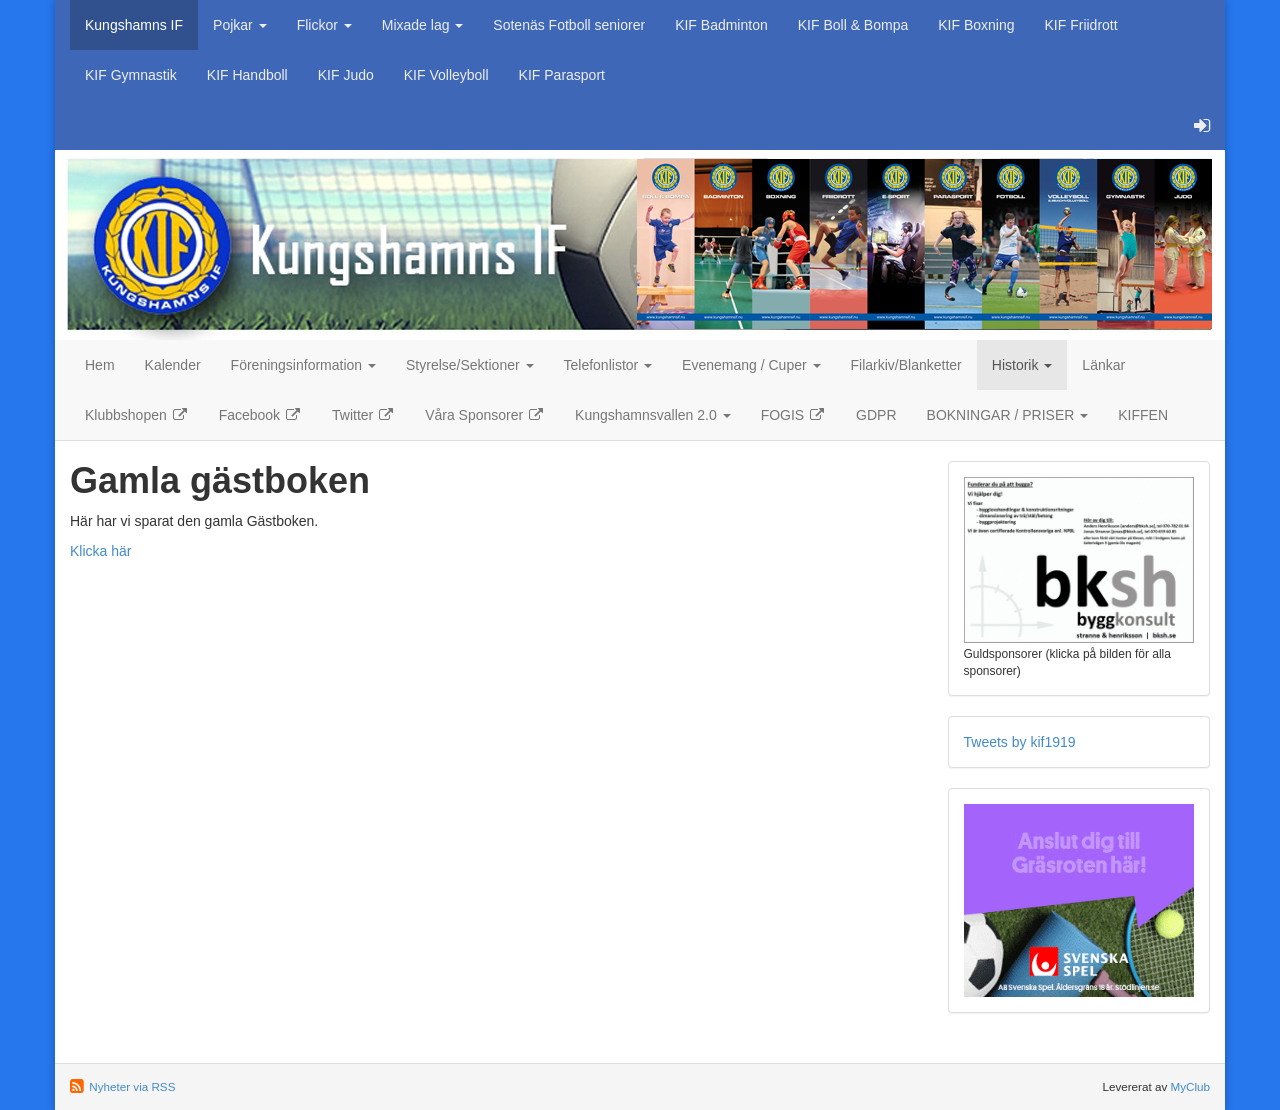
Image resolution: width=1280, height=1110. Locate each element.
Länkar (1103, 365)
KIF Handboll (247, 75)
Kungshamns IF (134, 25)
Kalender (173, 365)
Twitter (363, 415)
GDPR (876, 415)
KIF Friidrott (1081, 25)
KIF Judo (346, 75)
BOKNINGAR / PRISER (1008, 415)
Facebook (260, 415)
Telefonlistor (608, 365)
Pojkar (240, 25)
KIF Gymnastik (131, 75)
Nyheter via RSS (132, 1086)
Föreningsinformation (303, 365)
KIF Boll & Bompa (853, 25)
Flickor (324, 25)
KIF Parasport (562, 75)
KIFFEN (1143, 415)
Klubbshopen (137, 415)
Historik (1022, 365)
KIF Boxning (976, 25)
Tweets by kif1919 (1020, 742)
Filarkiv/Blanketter (906, 365)
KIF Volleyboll (446, 75)
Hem (100, 365)
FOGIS (793, 415)
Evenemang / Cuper (751, 365)
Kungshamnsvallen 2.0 (653, 415)
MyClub (1190, 1086)
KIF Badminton (721, 25)
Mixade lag (423, 25)
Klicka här (100, 551)
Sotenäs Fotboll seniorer (569, 25)
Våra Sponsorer (485, 415)
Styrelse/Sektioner (470, 365)
